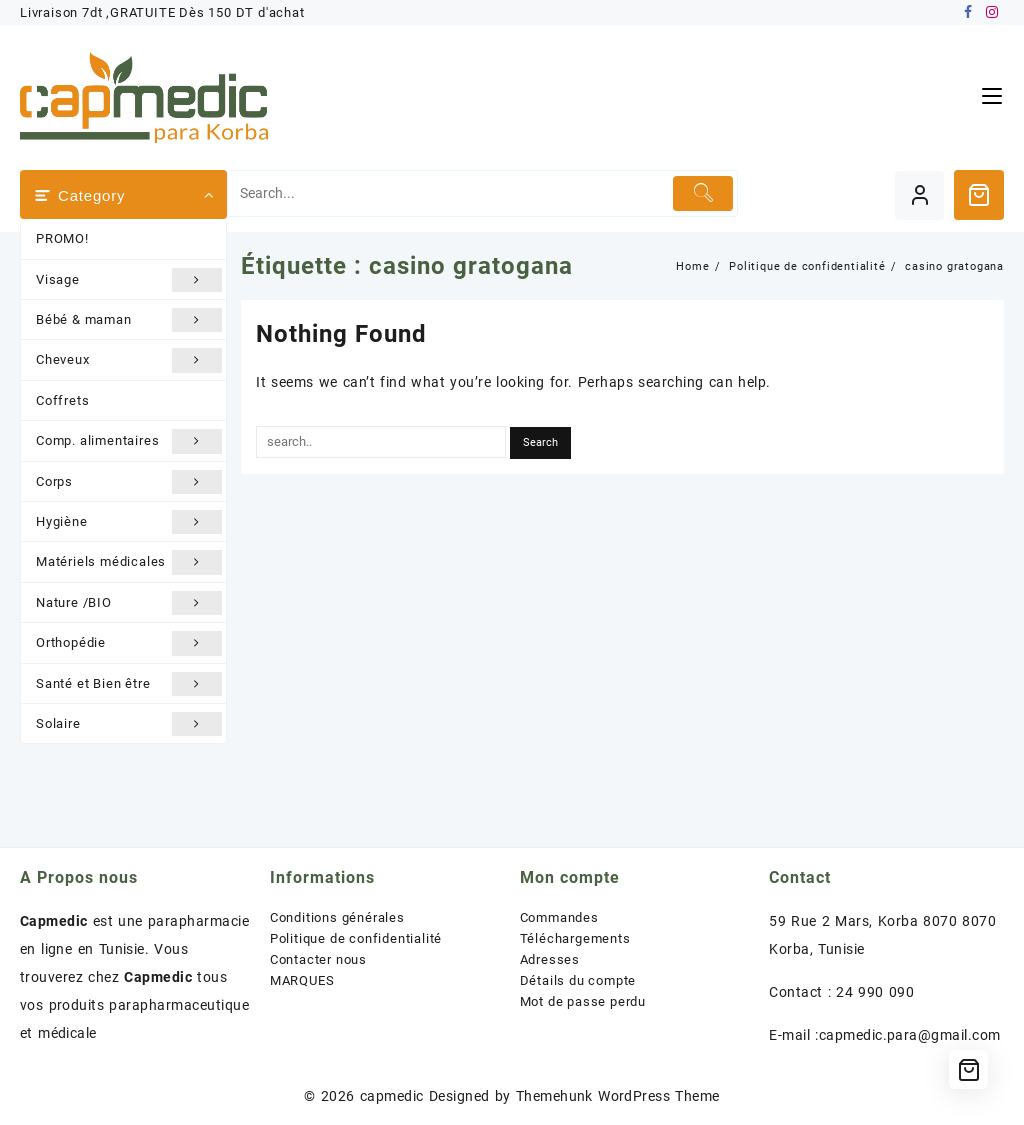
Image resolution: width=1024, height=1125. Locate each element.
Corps (129, 482)
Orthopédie (129, 643)
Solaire (129, 724)
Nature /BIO (129, 603)
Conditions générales (337, 917)
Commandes (559, 917)
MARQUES (302, 980)
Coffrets (62, 400)
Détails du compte (578, 980)
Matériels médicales (129, 562)
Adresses (550, 959)
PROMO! (62, 238)
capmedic (392, 1096)
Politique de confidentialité (356, 938)
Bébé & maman (129, 320)
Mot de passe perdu (583, 1001)
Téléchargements (575, 938)
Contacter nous (318, 959)
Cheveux (129, 360)
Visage (129, 280)
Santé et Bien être (129, 684)
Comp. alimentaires (129, 441)
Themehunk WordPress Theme (618, 1096)
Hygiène (129, 522)
